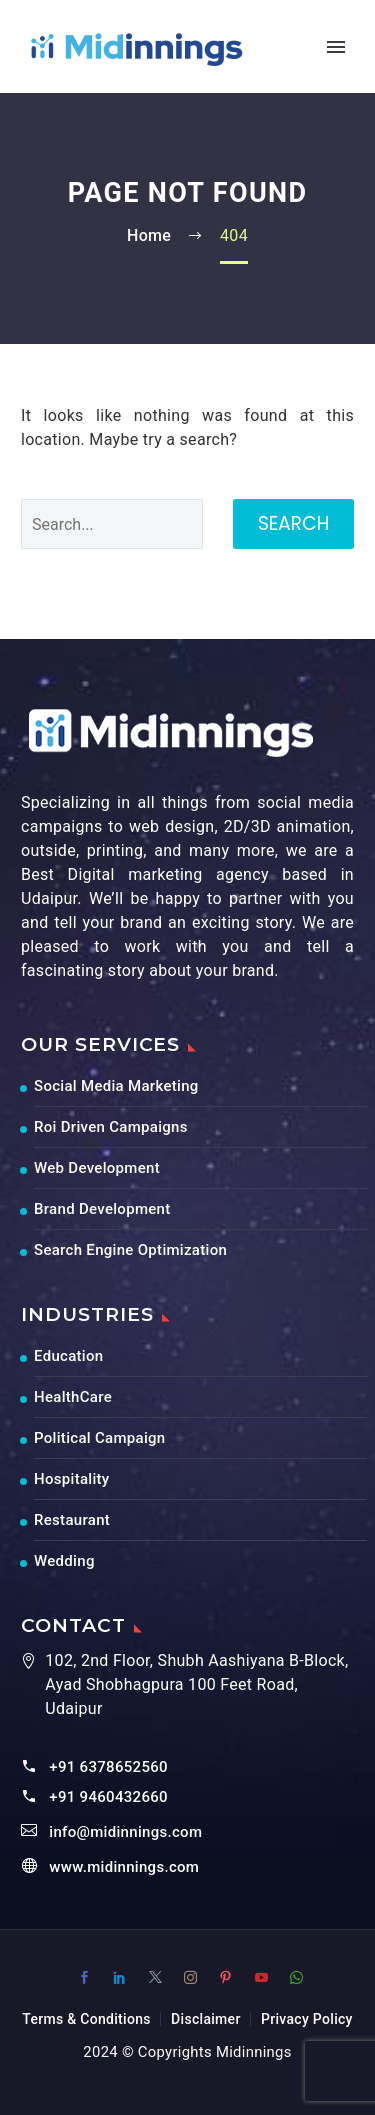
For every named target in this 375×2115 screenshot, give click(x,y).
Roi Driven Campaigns (111, 1127)
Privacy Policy (307, 2019)
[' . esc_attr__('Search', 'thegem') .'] (112, 524)
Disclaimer (206, 2019)
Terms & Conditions (86, 2019)
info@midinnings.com (125, 1832)
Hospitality (72, 1479)
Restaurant (72, 1520)
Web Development (97, 1168)
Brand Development (102, 1209)
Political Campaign (99, 1438)
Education (68, 1356)
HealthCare (73, 1397)
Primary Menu (336, 47)
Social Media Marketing (116, 1086)
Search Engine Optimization (130, 1250)
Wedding (64, 1561)
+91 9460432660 (108, 1797)
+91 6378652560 (108, 1767)
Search (293, 523)
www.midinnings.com (124, 1867)
